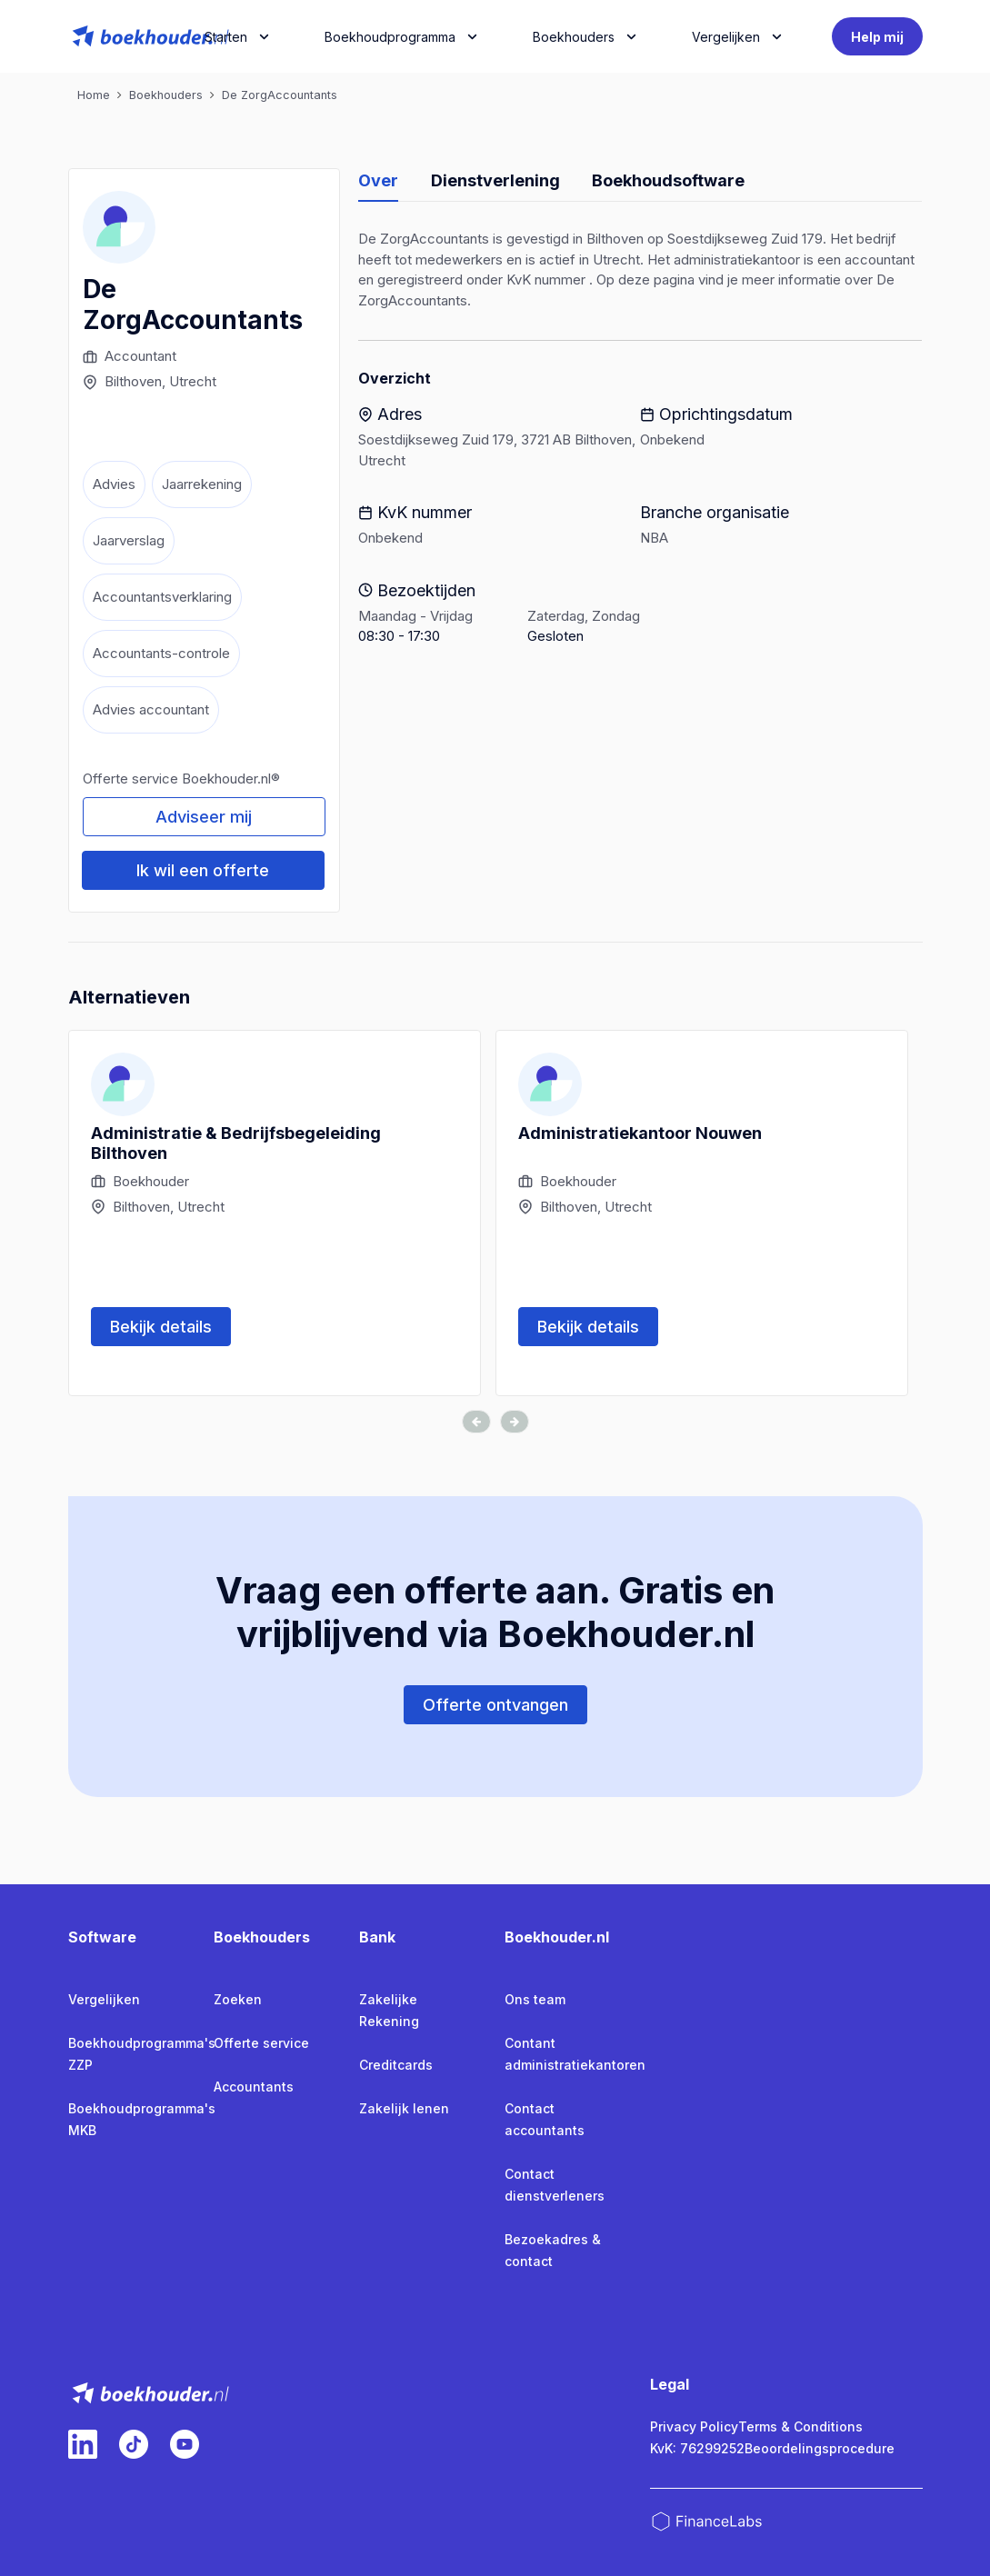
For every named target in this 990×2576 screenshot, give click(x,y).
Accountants (254, 2086)
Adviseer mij (203, 816)
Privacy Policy (694, 2426)
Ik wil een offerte (202, 870)
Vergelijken (104, 1999)
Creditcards (396, 2064)
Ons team (535, 1999)
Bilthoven (133, 381)
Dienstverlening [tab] (495, 180)
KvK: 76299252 (697, 2448)
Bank (377, 1937)
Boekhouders (574, 37)
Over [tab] (378, 180)
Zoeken (238, 1999)
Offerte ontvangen (495, 1704)
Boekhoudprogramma (390, 37)
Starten (226, 37)
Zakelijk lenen (404, 2108)
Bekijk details (161, 1326)
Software (102, 1937)
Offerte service (261, 2043)
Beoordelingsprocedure (820, 2448)
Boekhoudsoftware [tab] (668, 180)
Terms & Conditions (800, 2426)
